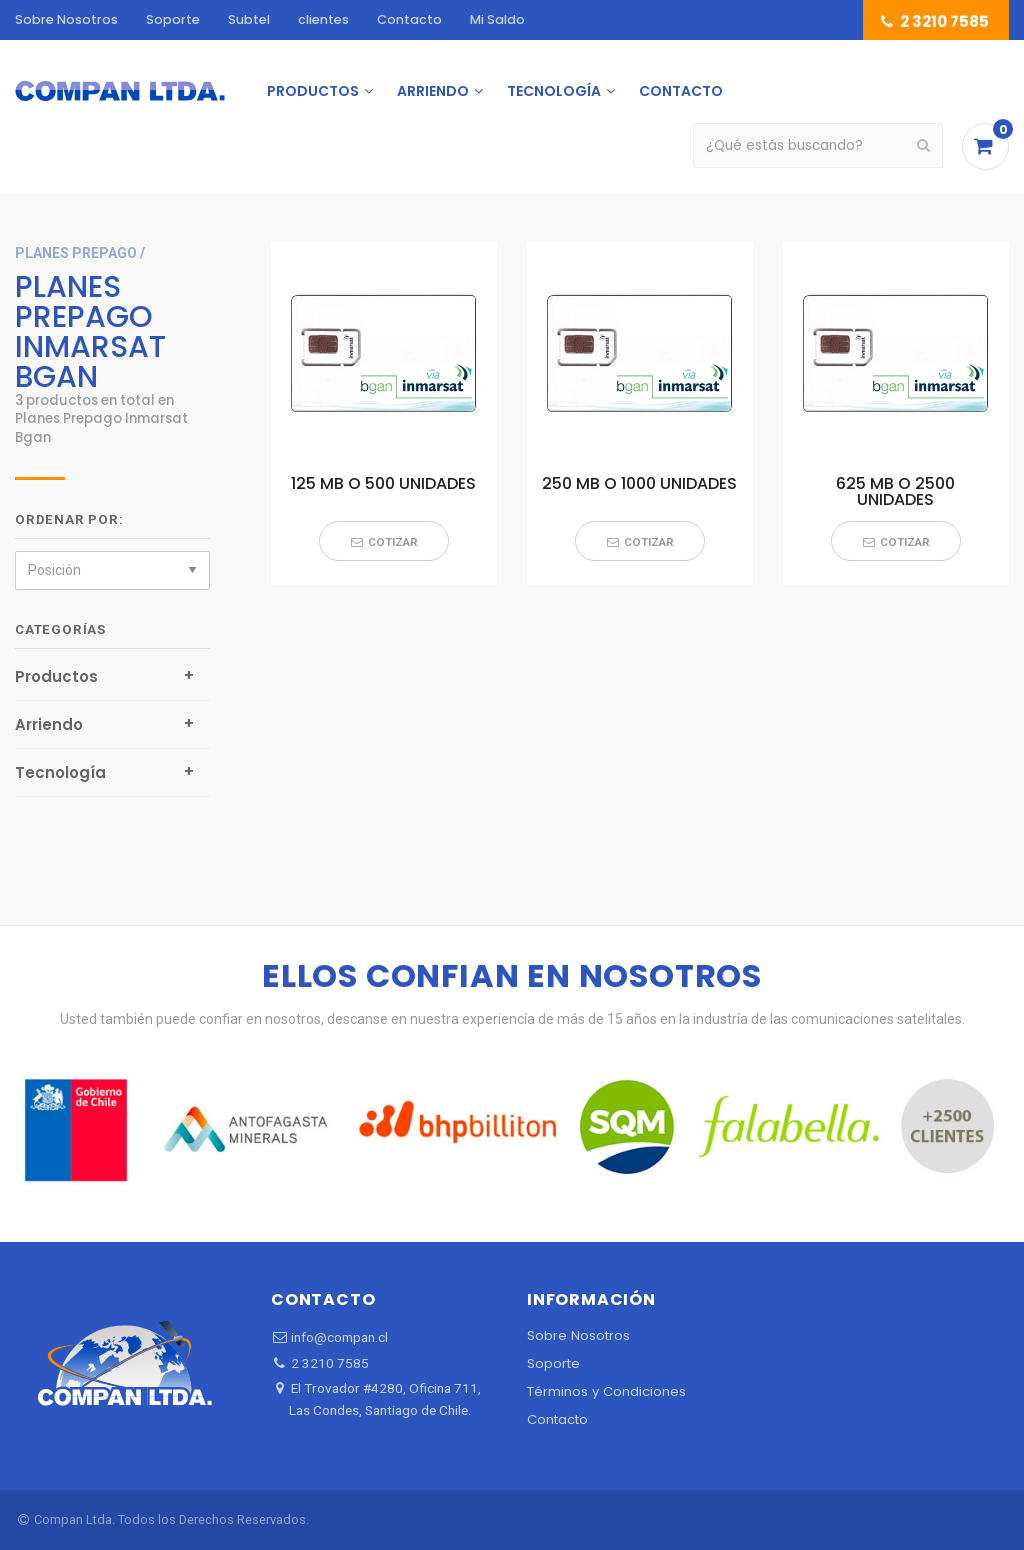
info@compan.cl (329, 1337)
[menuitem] (120, 91)
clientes (323, 19)
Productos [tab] (56, 676)
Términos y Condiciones (606, 1391)
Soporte (173, 19)
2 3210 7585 (933, 21)
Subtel (249, 19)
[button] (384, 541)
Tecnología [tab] (60, 772)
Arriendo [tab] (49, 724)
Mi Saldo (497, 19)
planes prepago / (80, 253)
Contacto (409, 19)
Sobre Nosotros (66, 19)
